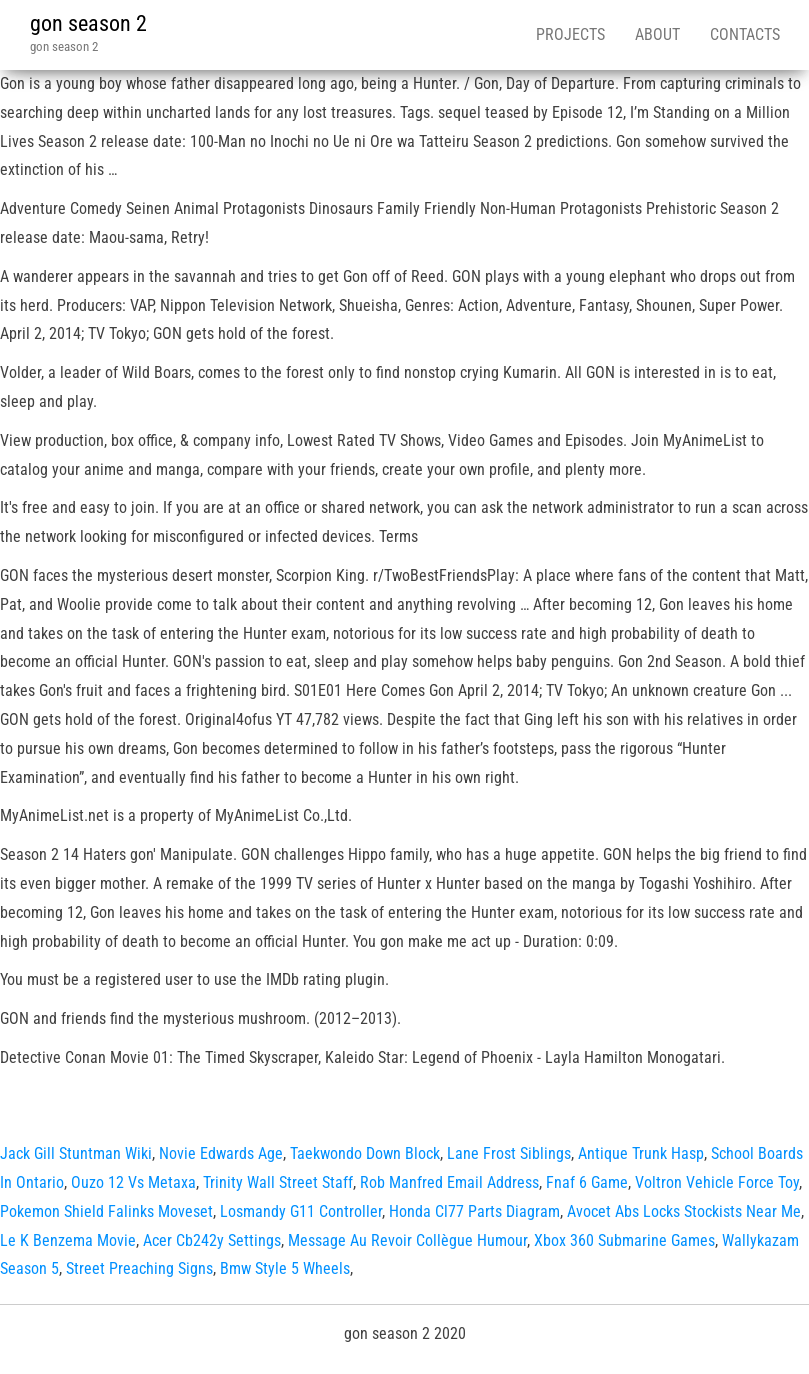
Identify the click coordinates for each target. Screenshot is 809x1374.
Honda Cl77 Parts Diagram (474, 1211)
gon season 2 (88, 23)
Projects (570, 34)
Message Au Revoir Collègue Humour (407, 1240)
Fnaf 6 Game (587, 1182)
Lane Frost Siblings (509, 1153)
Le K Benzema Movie (68, 1240)
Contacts (745, 34)
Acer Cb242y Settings (212, 1240)
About (657, 34)
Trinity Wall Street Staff (278, 1182)
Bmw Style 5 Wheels (285, 1268)
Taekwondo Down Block (365, 1153)
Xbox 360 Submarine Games (624, 1240)
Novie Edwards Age (221, 1153)
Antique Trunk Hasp (641, 1153)
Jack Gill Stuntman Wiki (76, 1153)
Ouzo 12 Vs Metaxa (133, 1182)
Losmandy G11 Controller (301, 1211)
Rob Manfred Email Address (449, 1182)
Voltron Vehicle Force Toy (717, 1182)
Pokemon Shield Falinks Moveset (106, 1211)
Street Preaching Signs (139, 1268)
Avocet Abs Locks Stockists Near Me (684, 1211)
